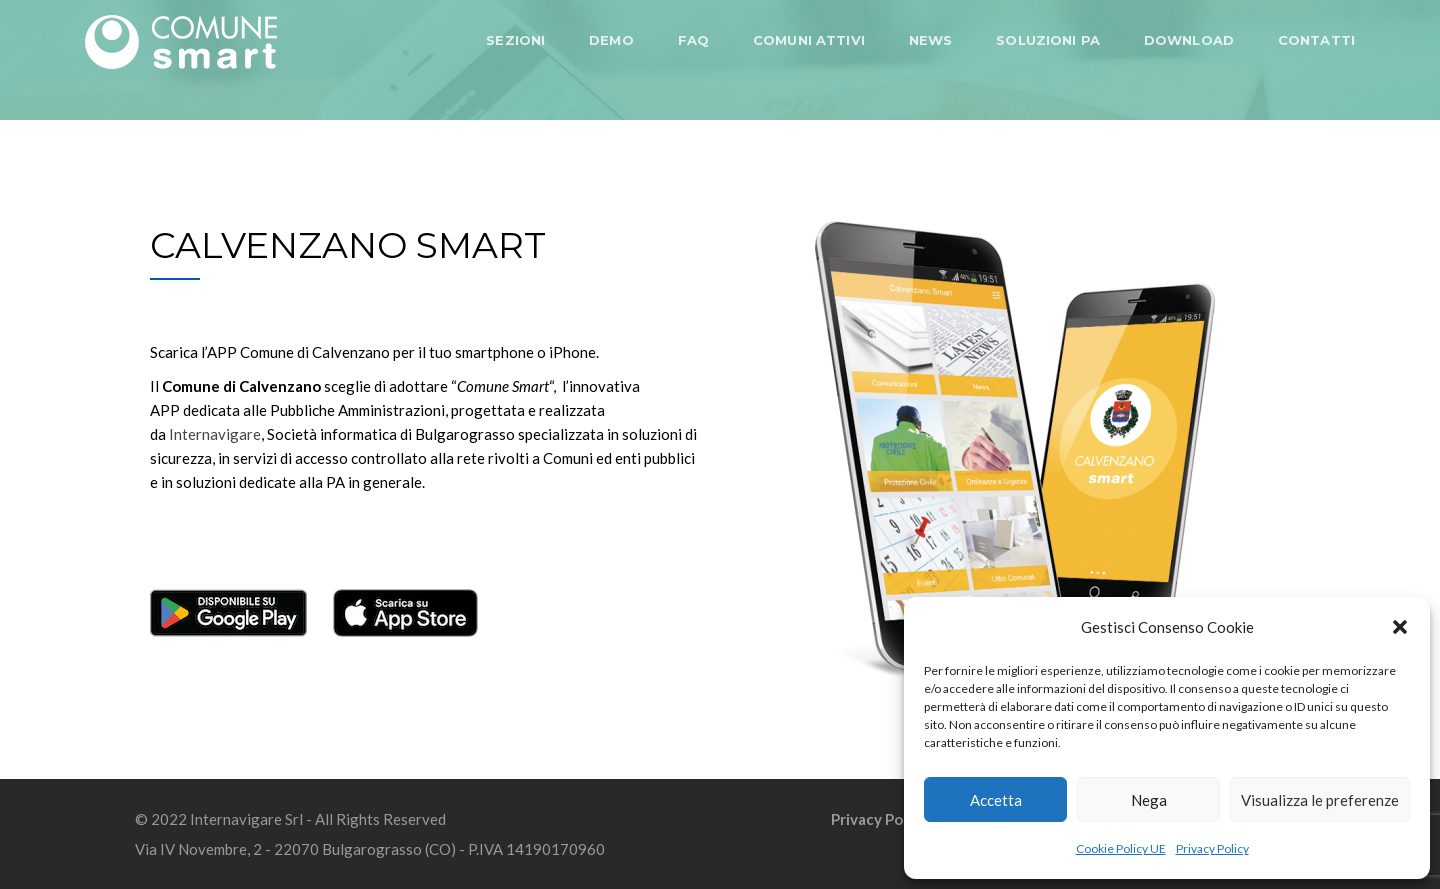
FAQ (693, 40)
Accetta (996, 800)
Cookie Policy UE (1121, 848)
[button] (1400, 627)
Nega (1149, 800)
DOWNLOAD (1189, 40)
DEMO (611, 40)
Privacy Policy (1212, 848)
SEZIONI (515, 40)
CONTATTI (1316, 40)
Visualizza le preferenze (1320, 800)
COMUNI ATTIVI (809, 40)
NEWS (931, 40)
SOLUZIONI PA (1048, 40)
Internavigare (215, 434)
